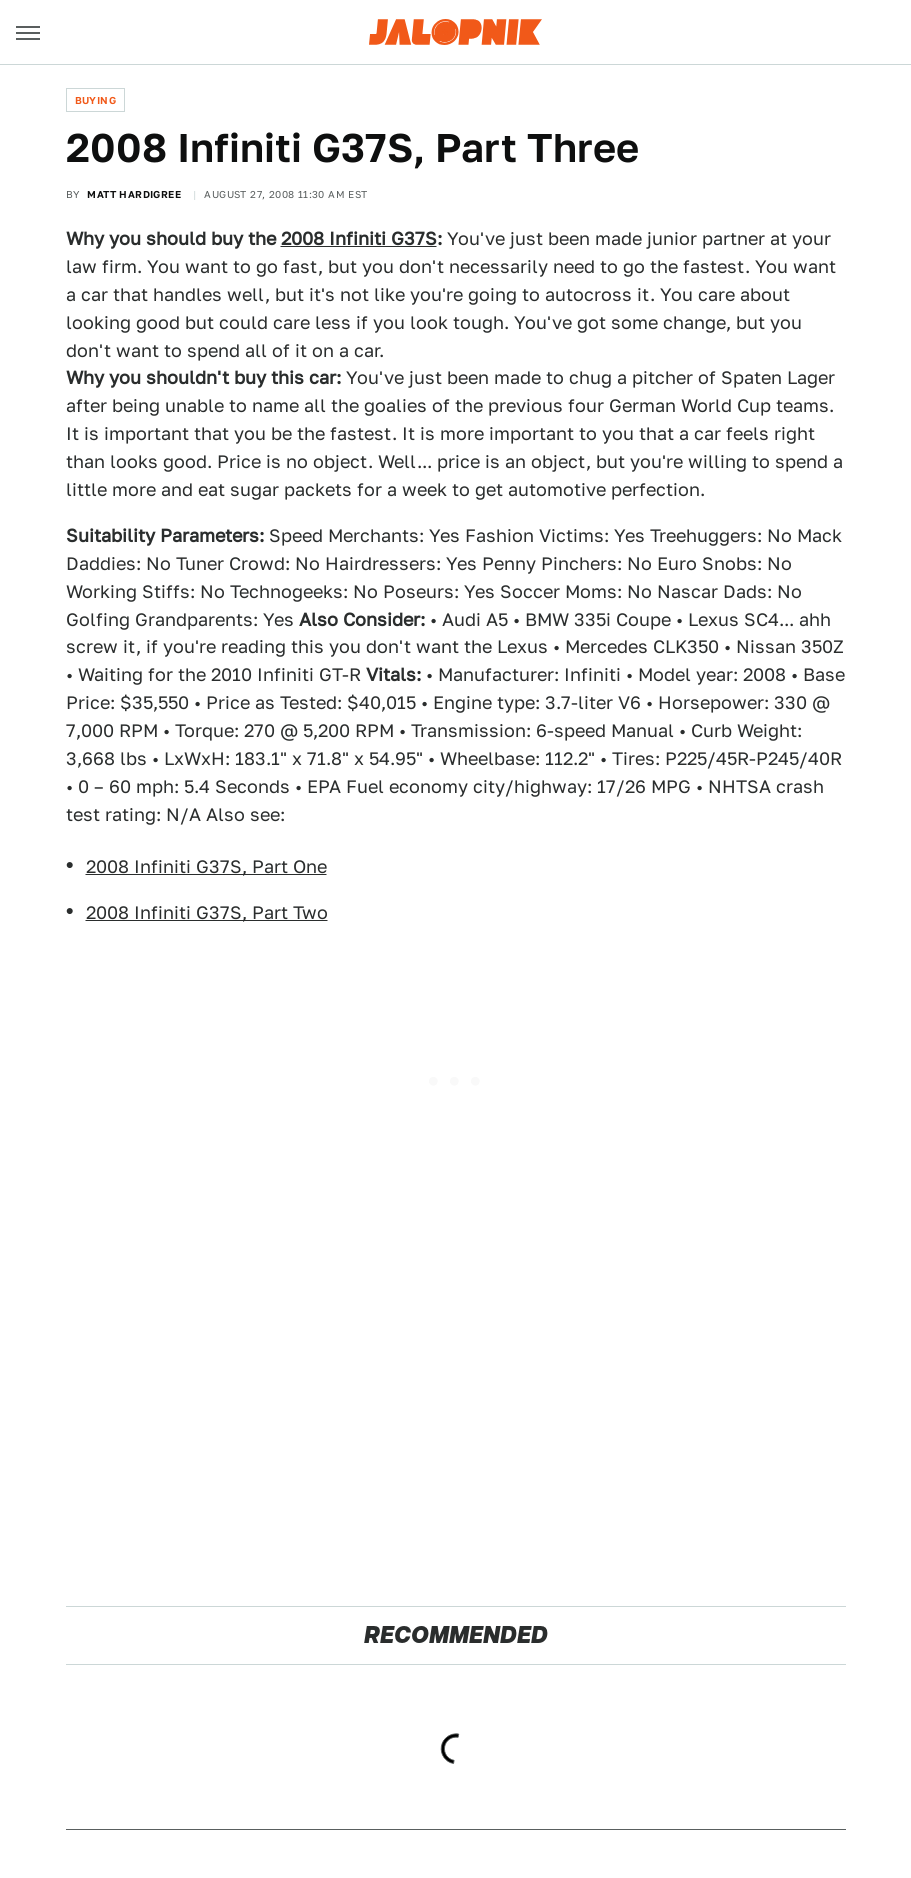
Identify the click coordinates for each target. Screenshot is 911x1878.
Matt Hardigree (134, 194)
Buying (95, 100)
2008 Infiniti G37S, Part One (206, 866)
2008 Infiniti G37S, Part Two (207, 912)
